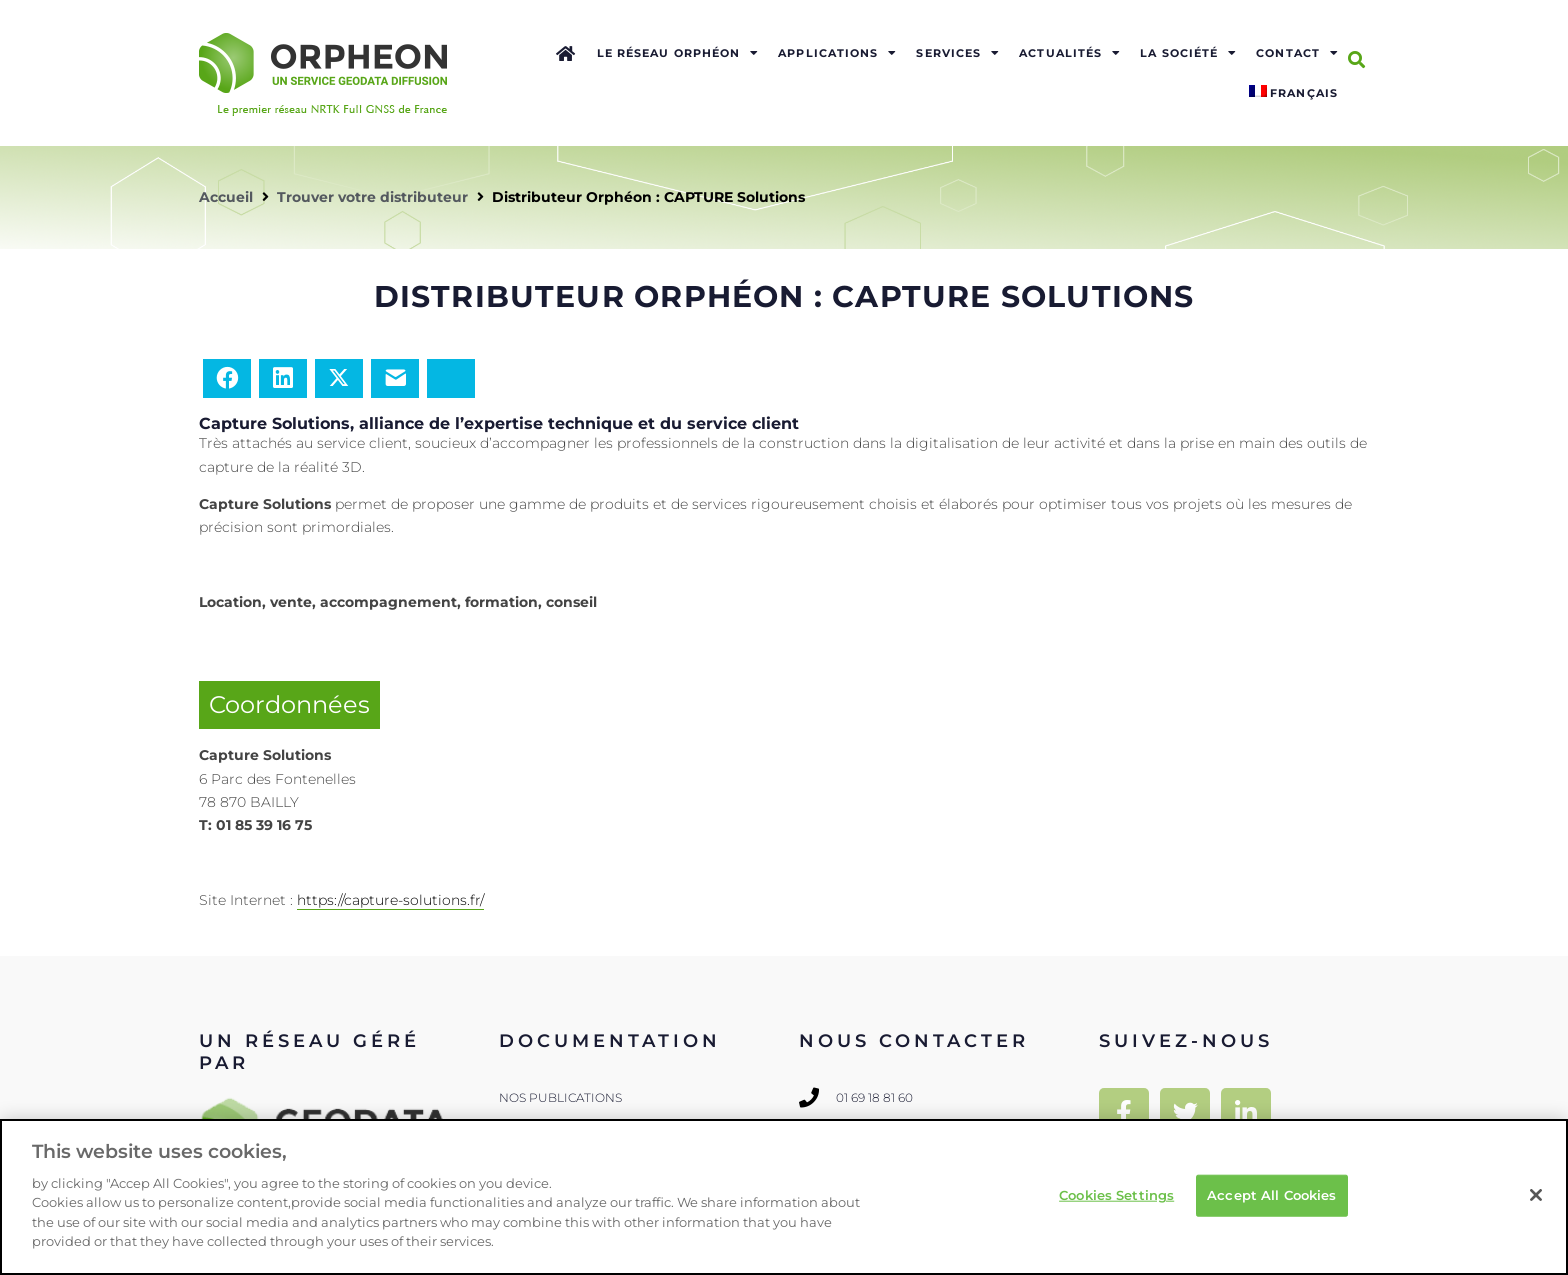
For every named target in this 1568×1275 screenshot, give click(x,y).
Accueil (226, 197)
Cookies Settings (1116, 1195)
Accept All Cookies (1271, 1195)
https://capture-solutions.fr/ (390, 900)
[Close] (1536, 1195)
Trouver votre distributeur (372, 197)
